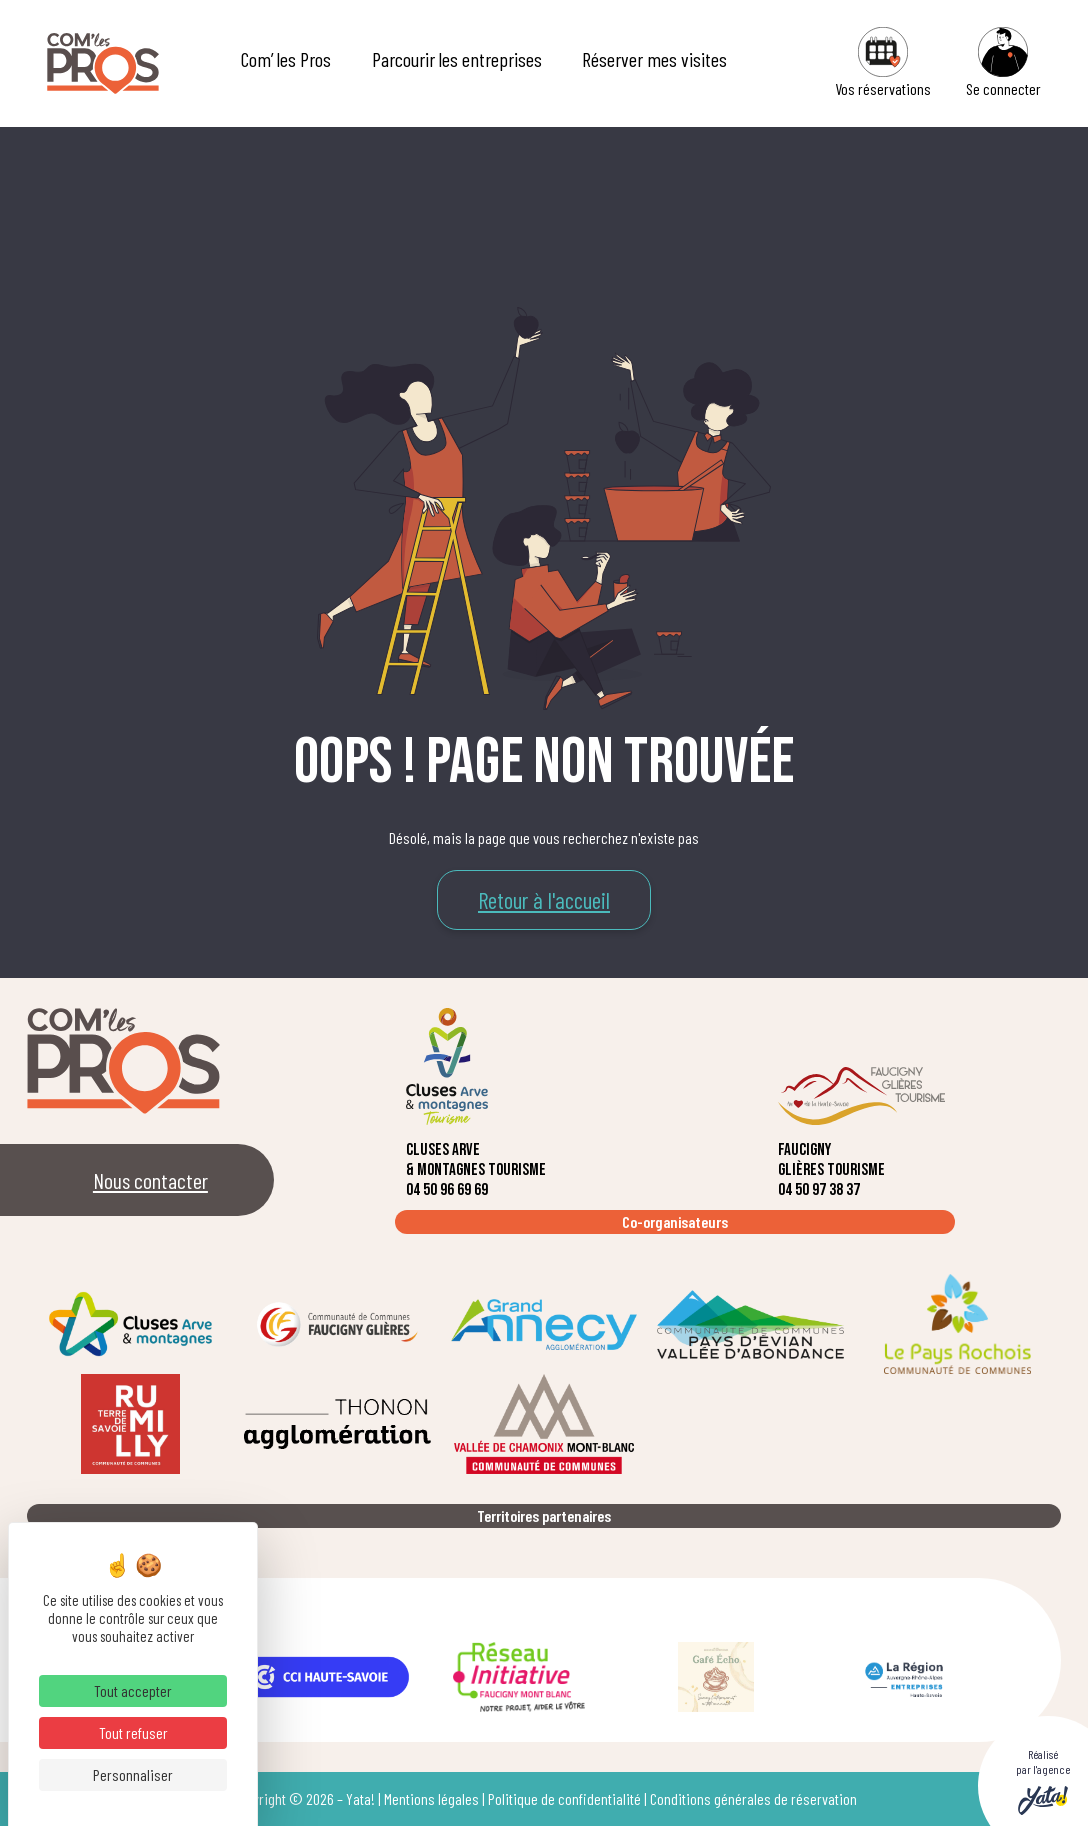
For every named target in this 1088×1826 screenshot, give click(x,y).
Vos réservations (883, 62)
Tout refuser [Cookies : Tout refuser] (133, 1732)
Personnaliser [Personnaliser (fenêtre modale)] (133, 1774)
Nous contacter (150, 1180)
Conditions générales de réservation (753, 1798)
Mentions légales (431, 1798)
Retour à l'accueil (544, 900)
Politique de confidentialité (564, 1798)
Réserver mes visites (654, 59)
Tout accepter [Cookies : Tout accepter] (133, 1690)
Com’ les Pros (286, 59)
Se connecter (1003, 62)
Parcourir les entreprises (457, 59)
